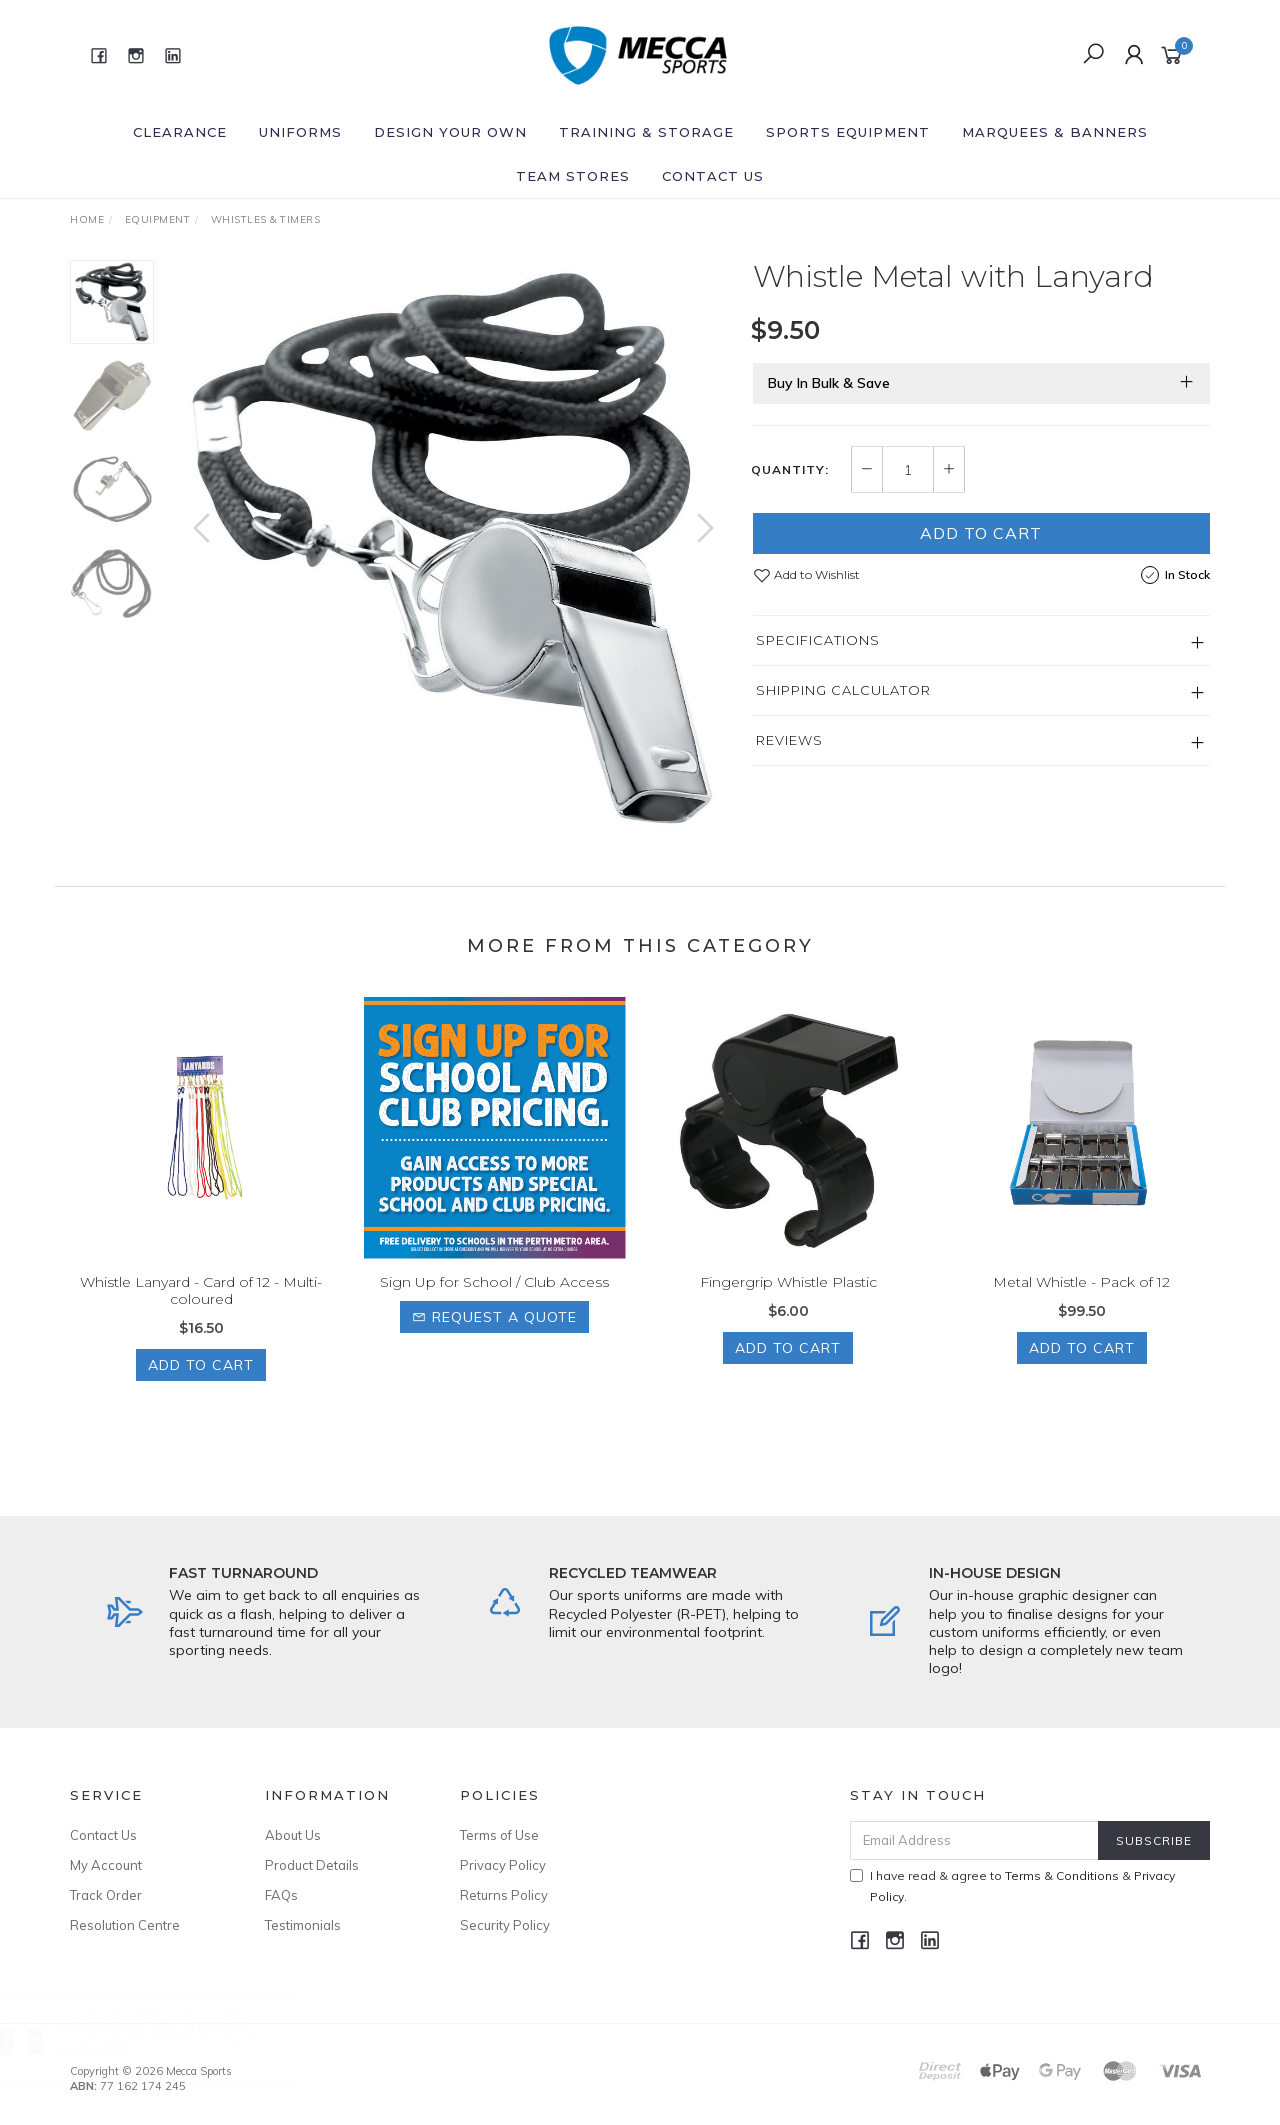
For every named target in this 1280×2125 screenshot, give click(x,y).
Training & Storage (646, 132)
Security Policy (505, 1925)
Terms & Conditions (1062, 1875)
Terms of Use (499, 1835)
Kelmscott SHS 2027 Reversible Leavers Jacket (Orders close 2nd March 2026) (177, 2038)
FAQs (281, 1895)
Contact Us (713, 176)
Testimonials (303, 1925)
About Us (293, 1835)
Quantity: (790, 470)
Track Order (106, 1895)
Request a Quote (494, 1336)
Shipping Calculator (843, 690)
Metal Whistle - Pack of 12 (1081, 1301)
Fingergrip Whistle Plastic (788, 1301)
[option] (453, 548)
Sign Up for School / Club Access (494, 1301)
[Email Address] (974, 1840)
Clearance (180, 132)
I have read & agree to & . (1012, 1886)
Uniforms (300, 132)
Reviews (789, 740)
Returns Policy (504, 1895)
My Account (106, 1865)
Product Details (312, 1865)
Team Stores (573, 176)
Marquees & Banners (1055, 132)
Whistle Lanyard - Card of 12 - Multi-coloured (201, 1309)
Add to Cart (981, 533)
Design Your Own (450, 132)
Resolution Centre (125, 1925)
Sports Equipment (848, 132)
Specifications (818, 640)
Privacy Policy (503, 1865)
